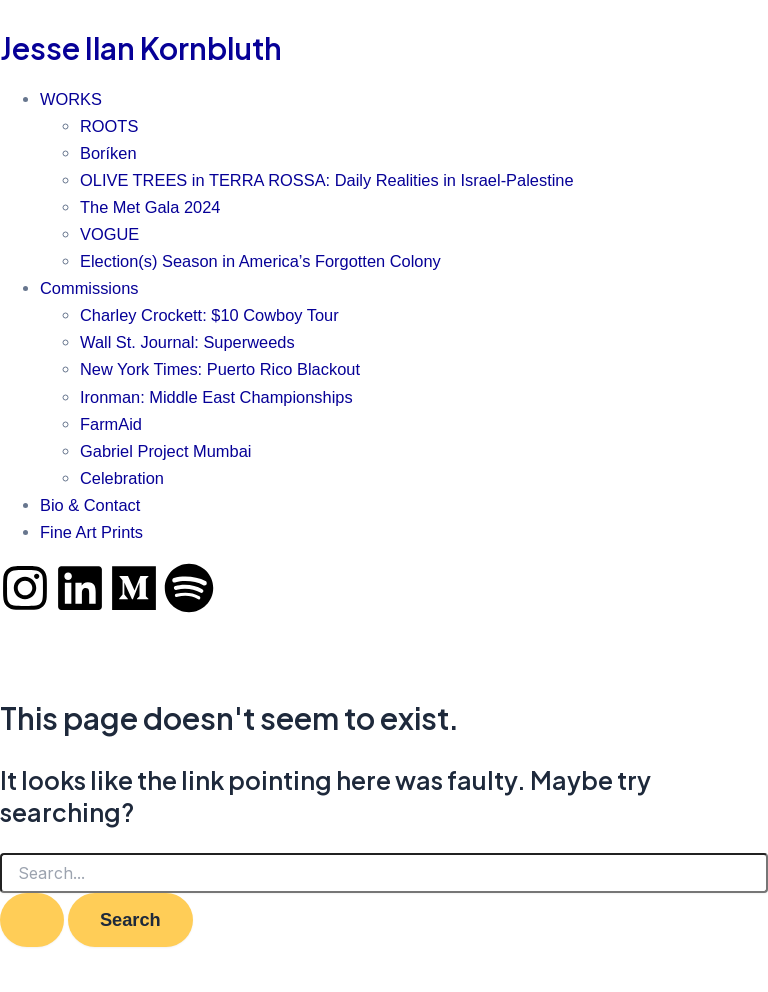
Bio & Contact (90, 505)
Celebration (122, 478)
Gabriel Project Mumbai (165, 451)
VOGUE (109, 234)
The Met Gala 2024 (150, 207)
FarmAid (111, 424)
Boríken (108, 153)
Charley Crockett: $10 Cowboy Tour (209, 315)
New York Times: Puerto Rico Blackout (220, 369)
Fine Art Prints (91, 532)
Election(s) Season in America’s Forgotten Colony (260, 261)
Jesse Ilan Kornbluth (141, 48)
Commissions (89, 288)
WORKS (71, 99)
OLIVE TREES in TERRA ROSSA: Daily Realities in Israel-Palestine (327, 180)
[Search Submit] (32, 920)
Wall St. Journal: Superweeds (187, 342)
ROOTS (109, 126)
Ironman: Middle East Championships (216, 397)
